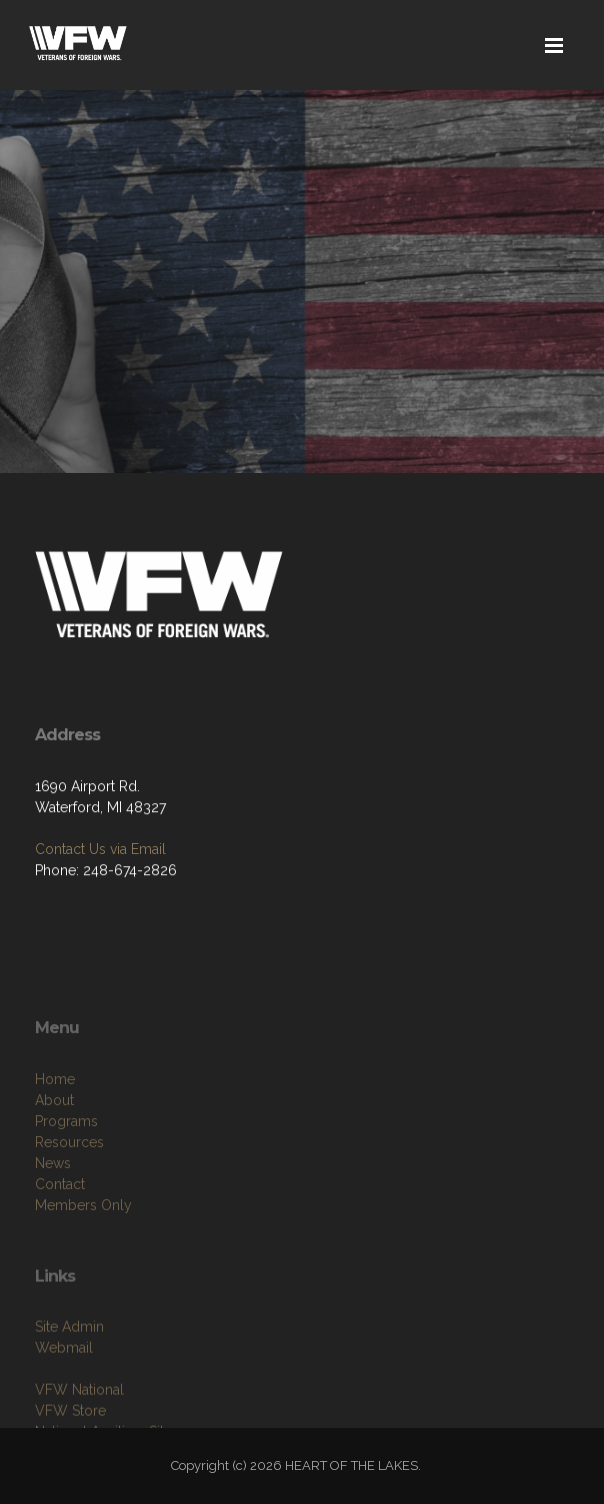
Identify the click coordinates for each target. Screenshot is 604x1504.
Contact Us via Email (100, 850)
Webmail (64, 1378)
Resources (69, 1179)
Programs (66, 1158)
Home (55, 1116)
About (54, 1137)
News (53, 1200)
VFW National (79, 1420)
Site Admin (69, 1357)
